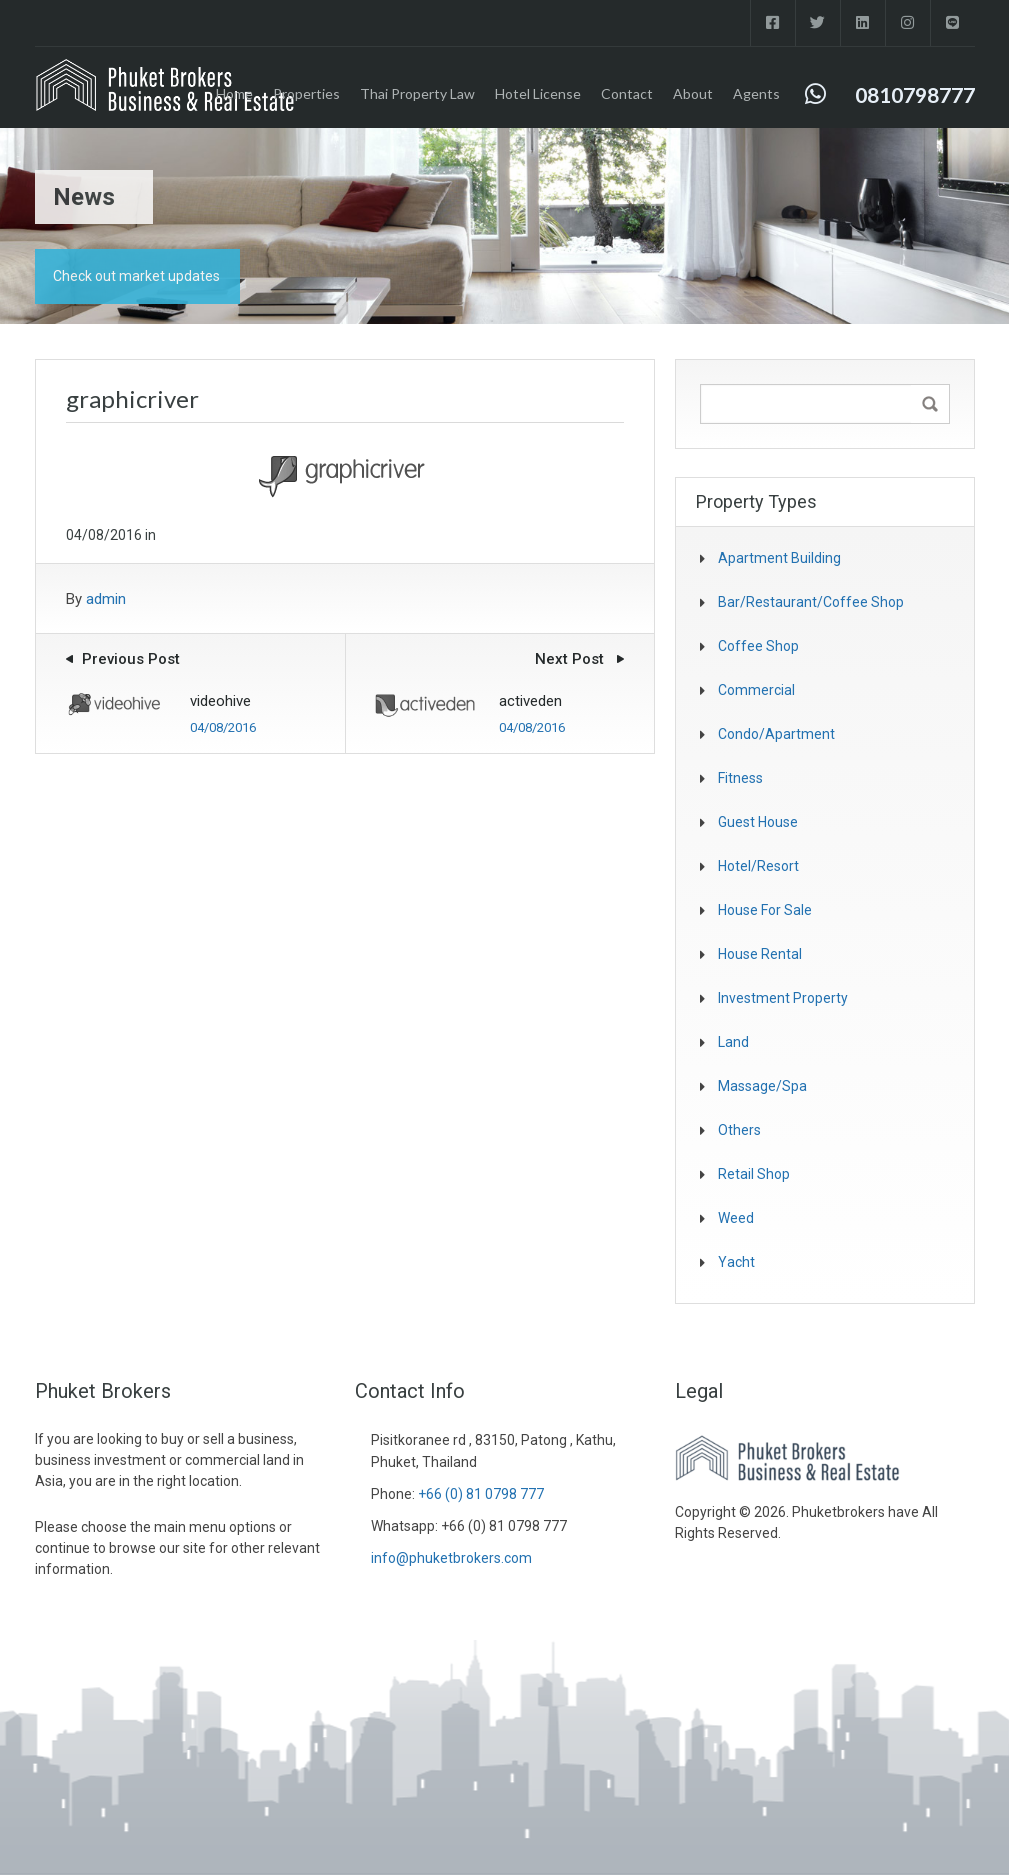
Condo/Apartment (776, 734)
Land (733, 1042)
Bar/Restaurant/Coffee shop (811, 602)
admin (106, 599)
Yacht (736, 1262)
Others (739, 1130)
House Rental (760, 954)
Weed (736, 1218)
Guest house (758, 822)
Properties (306, 93)
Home (234, 93)
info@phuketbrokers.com (451, 1558)
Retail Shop (754, 1174)
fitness (740, 778)
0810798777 (915, 94)
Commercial (756, 690)
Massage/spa (762, 1086)
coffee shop (758, 646)
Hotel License (538, 93)
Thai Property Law (417, 93)
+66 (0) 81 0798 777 (481, 1494)
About (693, 93)
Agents (756, 93)
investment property (783, 998)
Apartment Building (779, 558)
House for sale (765, 910)
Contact (627, 93)
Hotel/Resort (758, 866)
